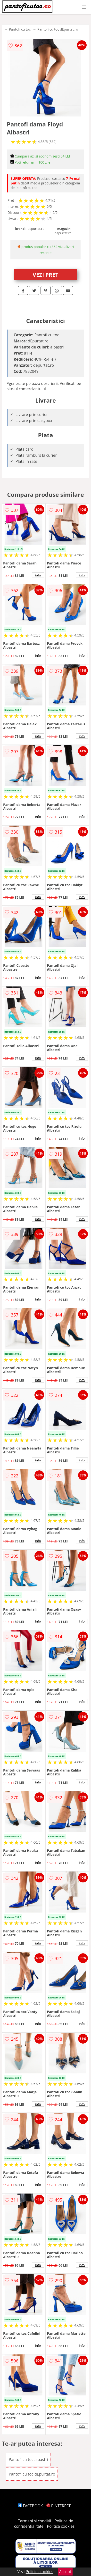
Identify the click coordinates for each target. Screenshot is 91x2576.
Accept (65, 2571)
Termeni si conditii (34, 2521)
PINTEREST (58, 2506)
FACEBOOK (30, 2506)
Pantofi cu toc (20, 29)
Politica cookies (60, 2526)
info (38, 575)
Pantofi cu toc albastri (28, 2459)
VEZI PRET (45, 274)
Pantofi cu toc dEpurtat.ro (57, 29)
